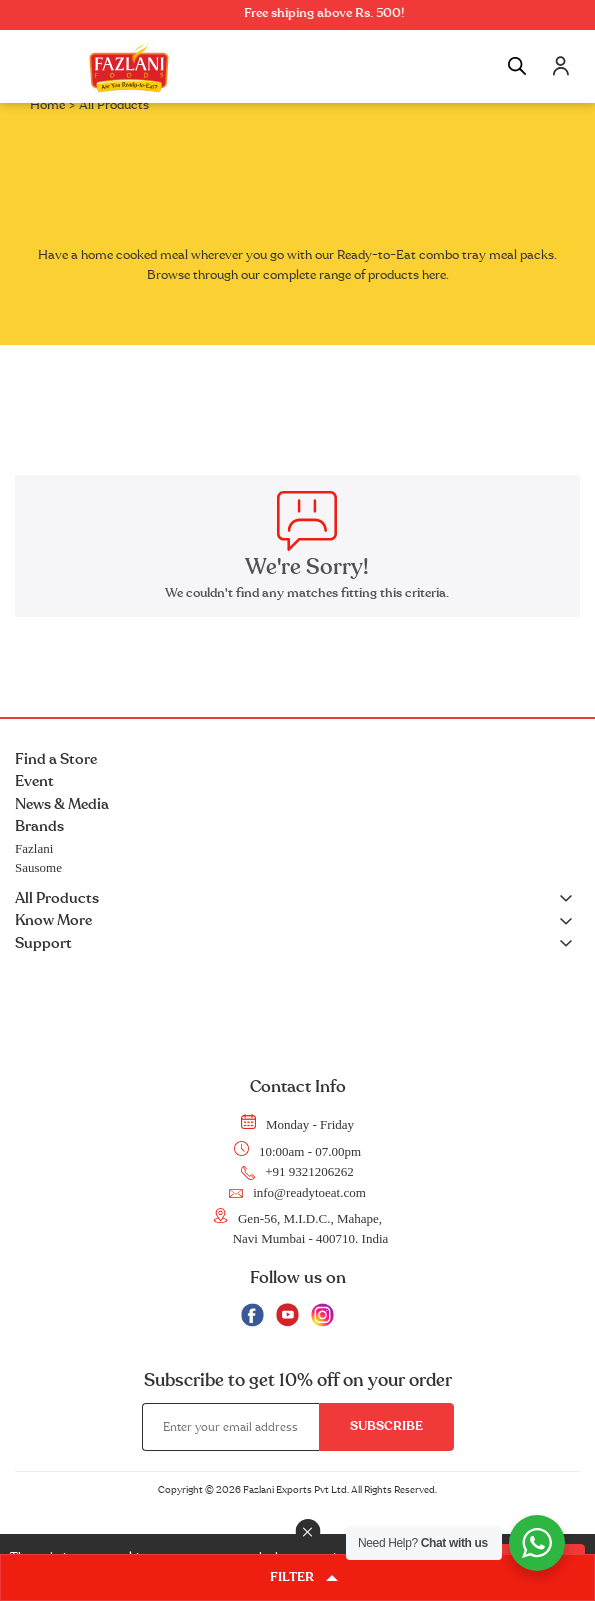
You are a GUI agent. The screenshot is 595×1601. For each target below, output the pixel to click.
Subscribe (386, 1426)
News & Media (62, 804)
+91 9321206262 (297, 1172)
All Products (297, 899)
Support (297, 944)
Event (34, 781)
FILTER (304, 1577)
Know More (297, 921)
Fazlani (34, 848)
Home (47, 105)
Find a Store (56, 759)
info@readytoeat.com (297, 1193)
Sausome (38, 867)
